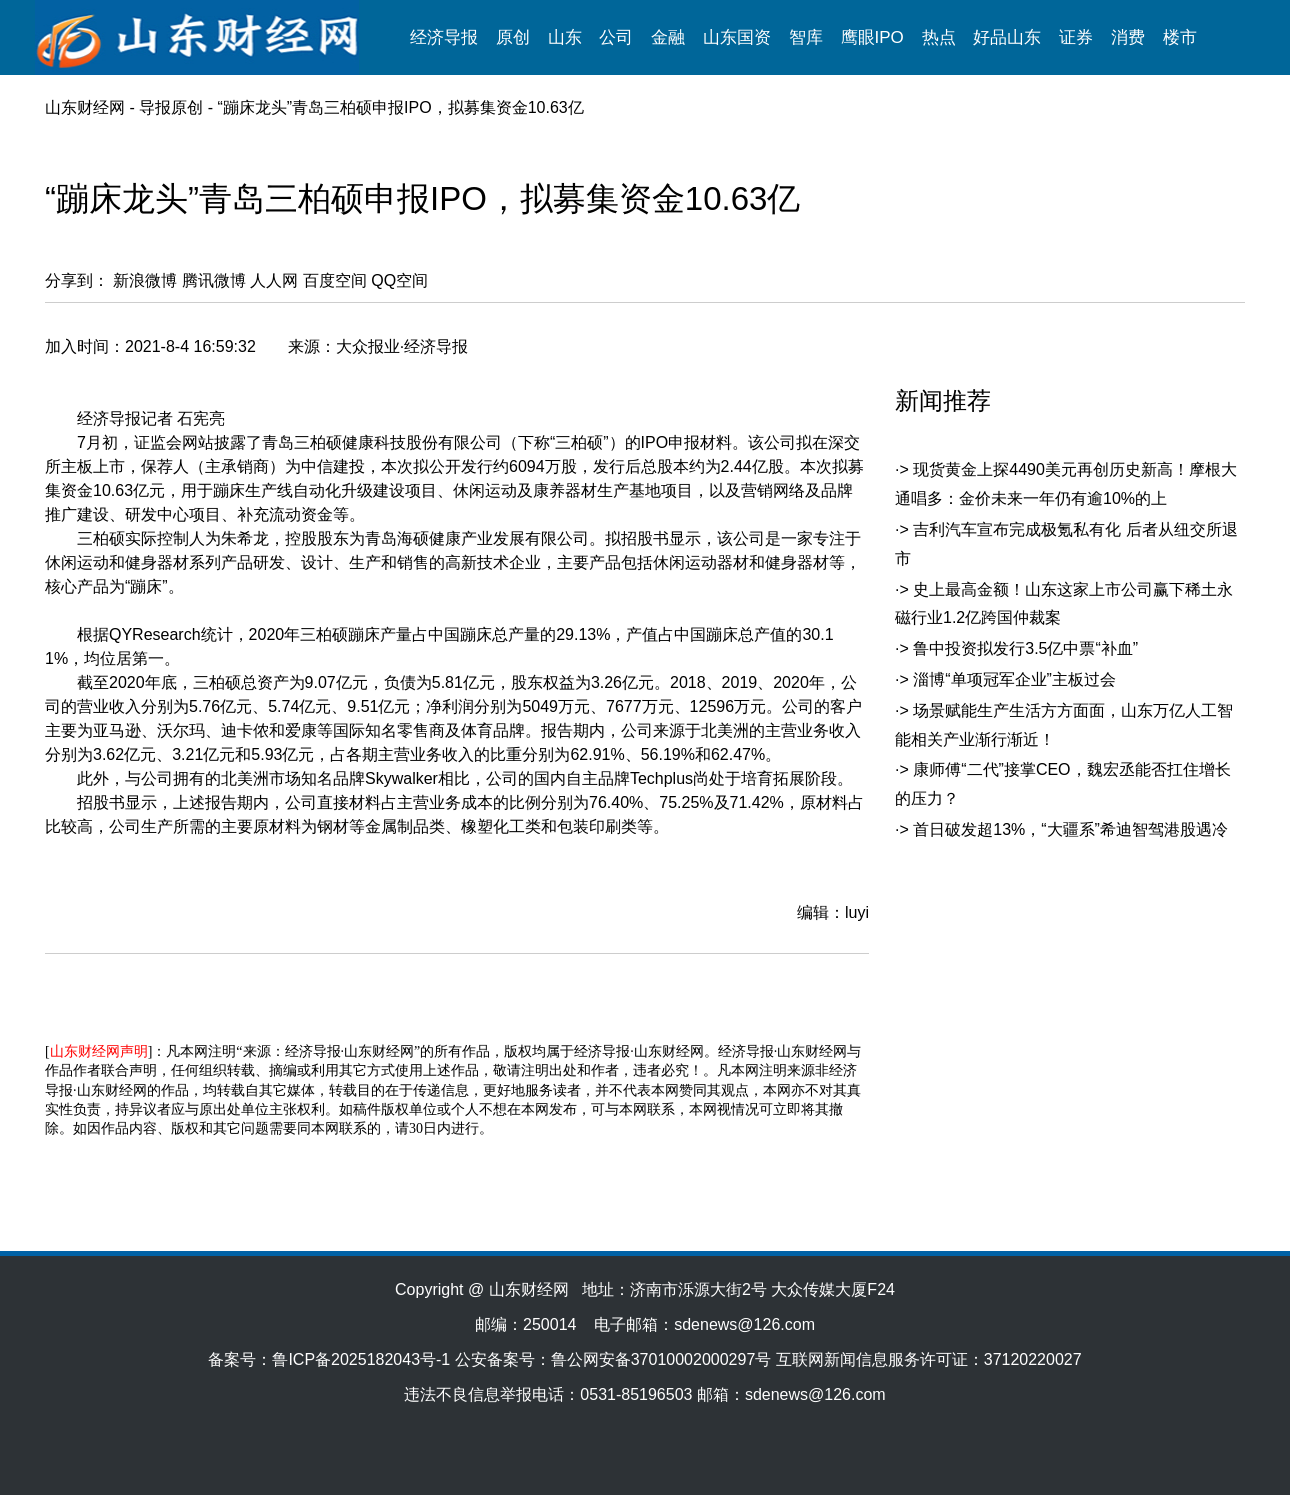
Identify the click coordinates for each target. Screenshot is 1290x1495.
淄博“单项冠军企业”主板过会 (1014, 679)
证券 (1076, 37)
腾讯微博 (214, 280)
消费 (1128, 37)
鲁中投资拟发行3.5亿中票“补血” (1025, 648)
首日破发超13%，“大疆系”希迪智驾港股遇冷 (1070, 829)
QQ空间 (399, 280)
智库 (806, 37)
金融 (668, 37)
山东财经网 (85, 107)
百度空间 (335, 280)
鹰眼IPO (872, 37)
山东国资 (737, 37)
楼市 (1180, 37)
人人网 (274, 280)
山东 (565, 37)
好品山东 (1007, 37)
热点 (939, 37)
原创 (513, 37)
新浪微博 (145, 280)
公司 (616, 37)
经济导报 (444, 37)
